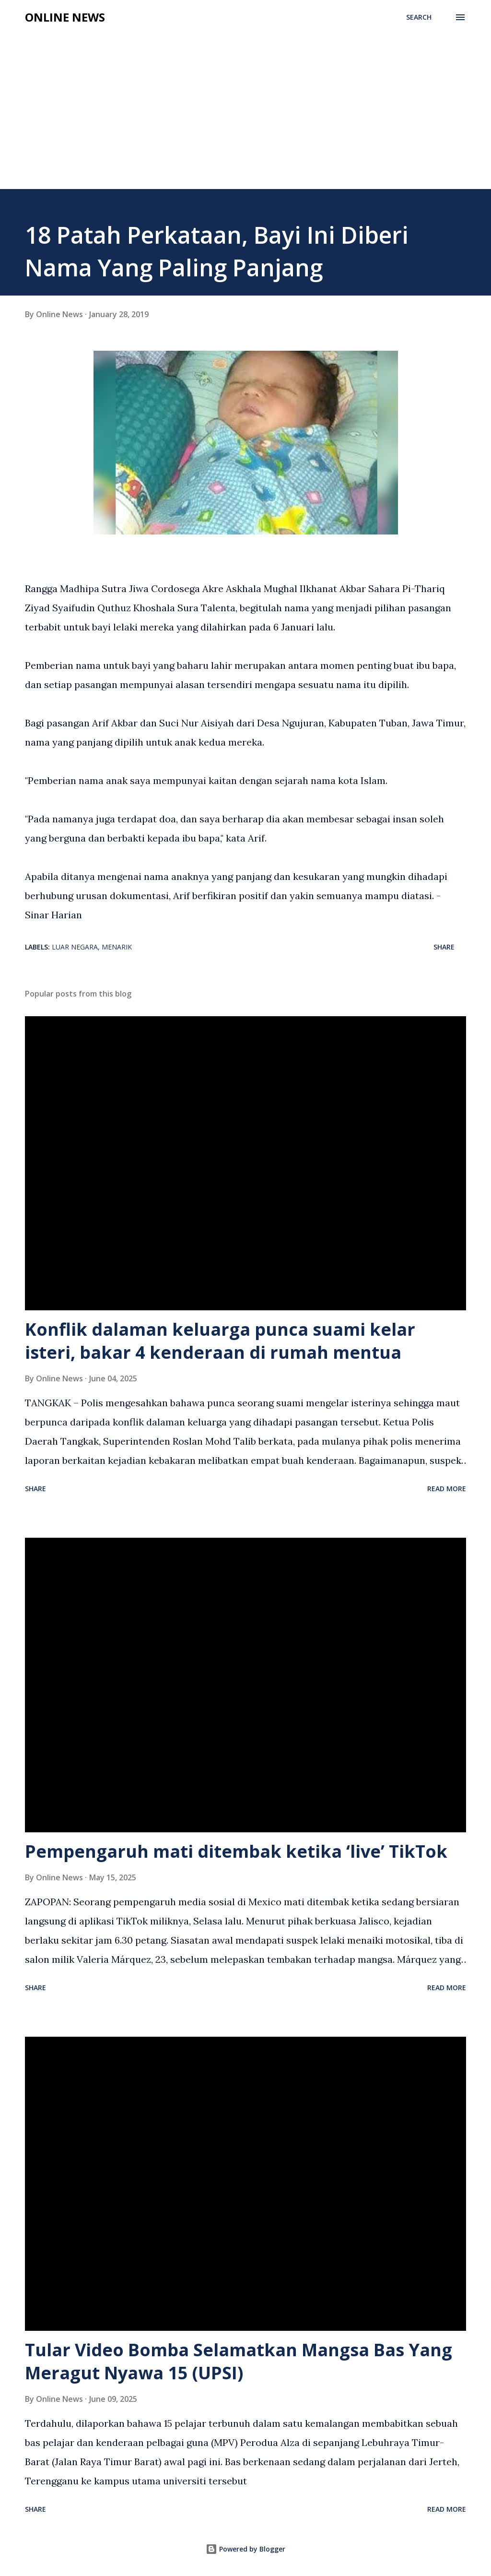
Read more (446, 1488)
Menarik (117, 946)
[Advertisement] (245, 117)
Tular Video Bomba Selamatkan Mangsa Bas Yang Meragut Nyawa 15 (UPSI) (238, 2361)
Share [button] (444, 946)
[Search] (419, 17)
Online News (65, 17)
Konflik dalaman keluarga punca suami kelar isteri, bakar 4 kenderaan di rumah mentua (220, 1341)
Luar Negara (75, 946)
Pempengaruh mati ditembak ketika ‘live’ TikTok (236, 1851)
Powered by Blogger (245, 2548)
